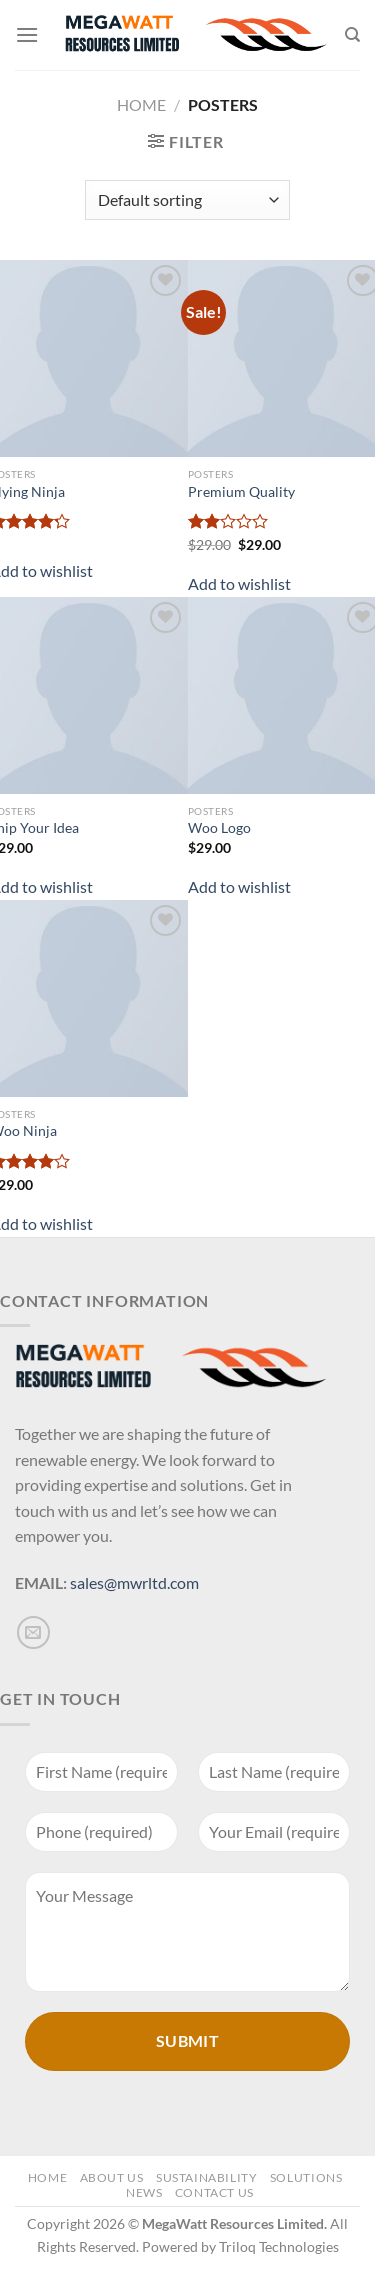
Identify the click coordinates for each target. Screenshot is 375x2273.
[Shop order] (187, 200)
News (144, 2192)
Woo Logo (219, 828)
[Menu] (27, 34)
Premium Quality (241, 492)
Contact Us (214, 2192)
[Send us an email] (33, 1632)
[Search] (352, 35)
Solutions (306, 2177)
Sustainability (207, 2177)
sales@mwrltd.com (134, 1582)
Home (141, 104)
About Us (112, 2177)
